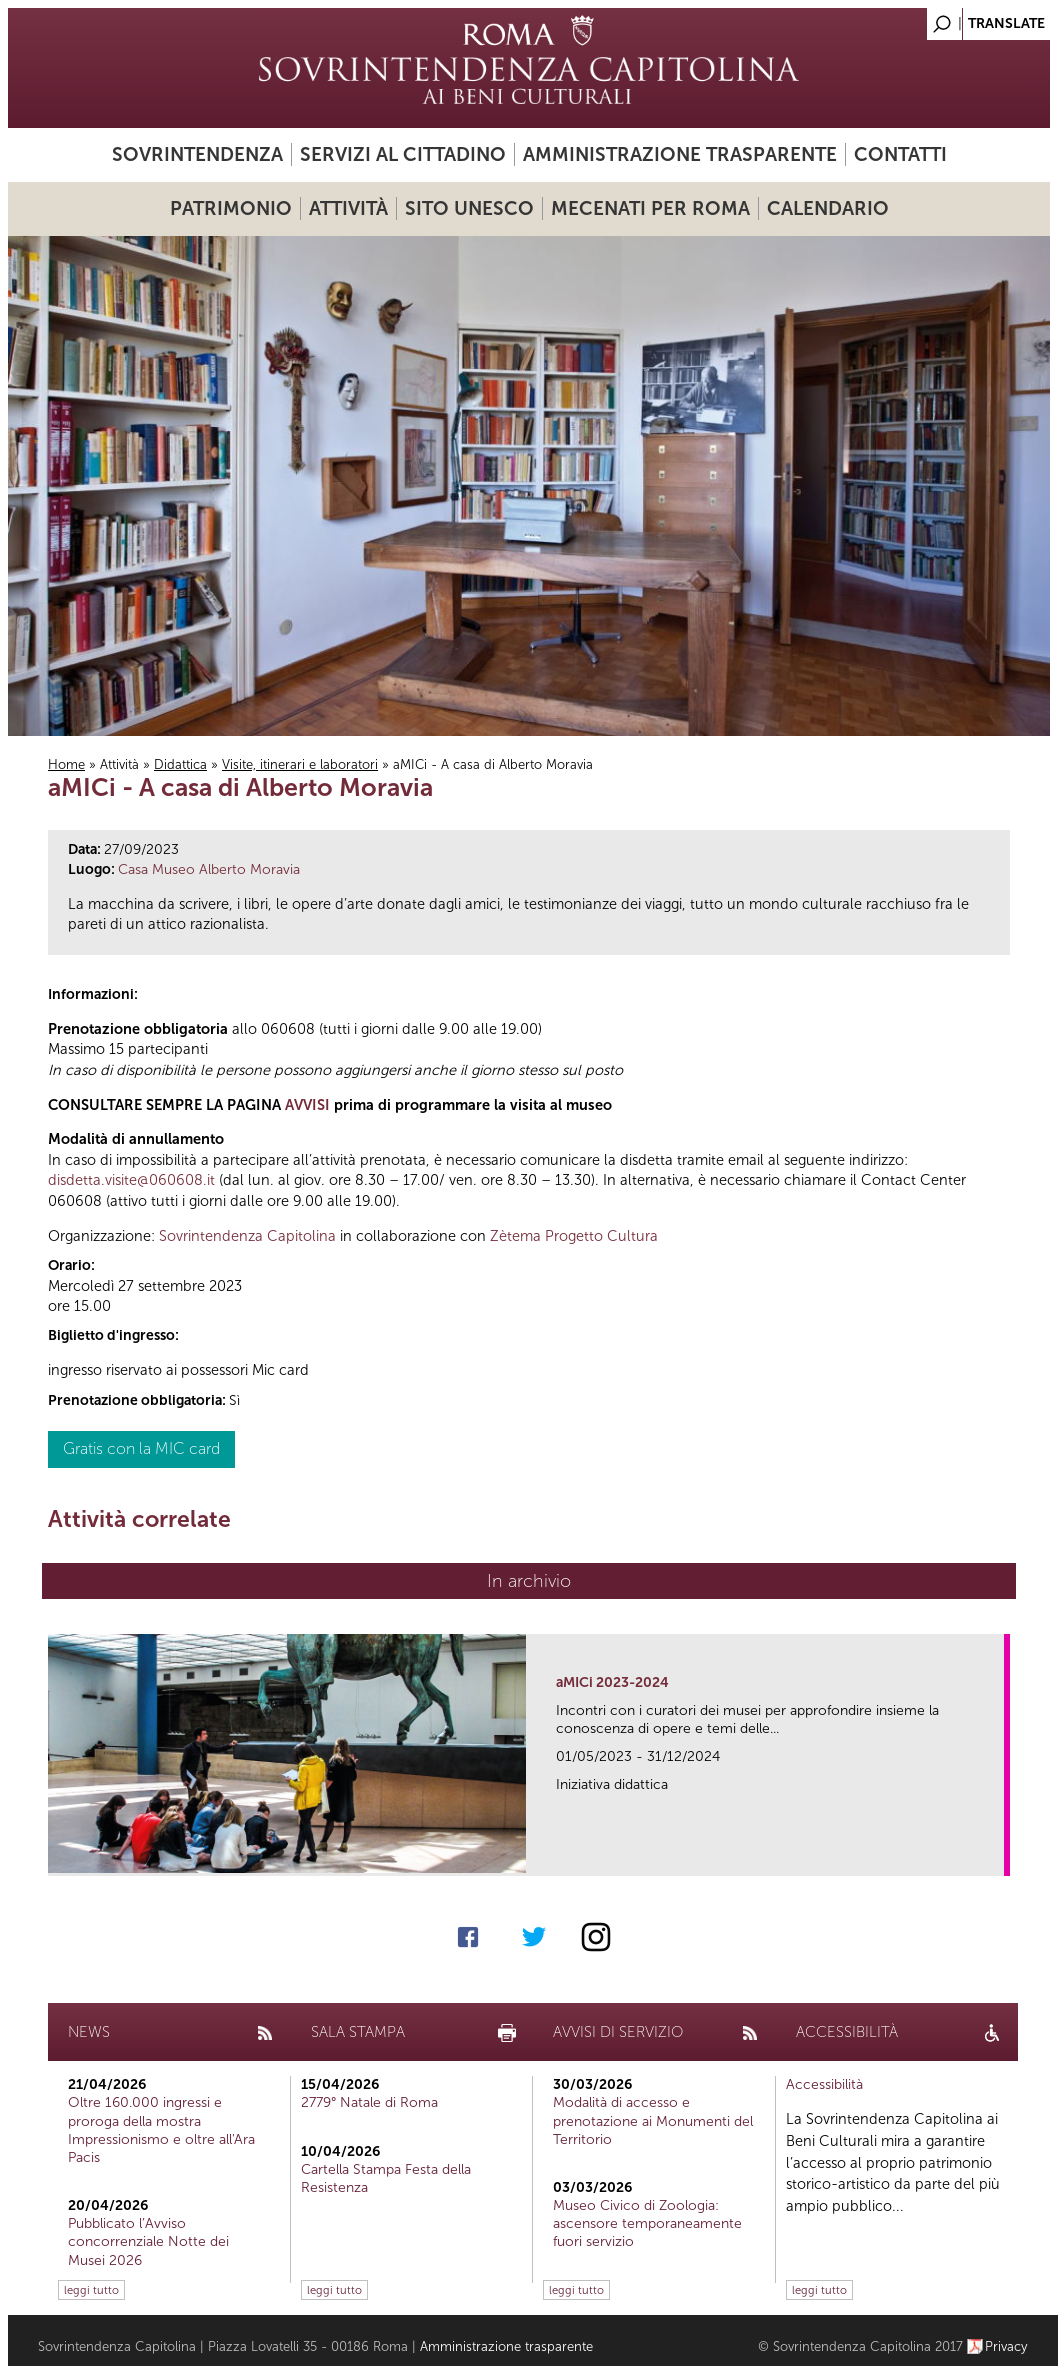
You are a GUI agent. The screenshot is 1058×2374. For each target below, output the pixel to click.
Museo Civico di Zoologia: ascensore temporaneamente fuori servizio (647, 2223)
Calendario (828, 208)
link (995, 1854)
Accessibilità (824, 2084)
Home (66, 764)
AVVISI (307, 1105)
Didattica (180, 764)
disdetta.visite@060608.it (131, 1180)
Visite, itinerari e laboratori (300, 764)
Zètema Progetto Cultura (574, 1236)
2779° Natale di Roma (369, 2102)
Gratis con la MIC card (141, 1448)
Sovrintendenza (197, 154)
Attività (348, 208)
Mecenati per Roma (650, 208)
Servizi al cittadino (403, 154)
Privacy (1006, 2346)
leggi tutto (91, 2290)
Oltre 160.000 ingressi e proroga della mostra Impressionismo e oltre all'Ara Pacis (161, 2130)
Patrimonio (231, 208)
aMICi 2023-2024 (612, 1682)
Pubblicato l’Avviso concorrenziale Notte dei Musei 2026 (148, 2241)
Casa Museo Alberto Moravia (209, 869)
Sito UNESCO (469, 208)
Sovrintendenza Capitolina (247, 1236)
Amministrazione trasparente (680, 154)
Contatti (900, 154)
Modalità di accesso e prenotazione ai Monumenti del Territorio (653, 2120)
